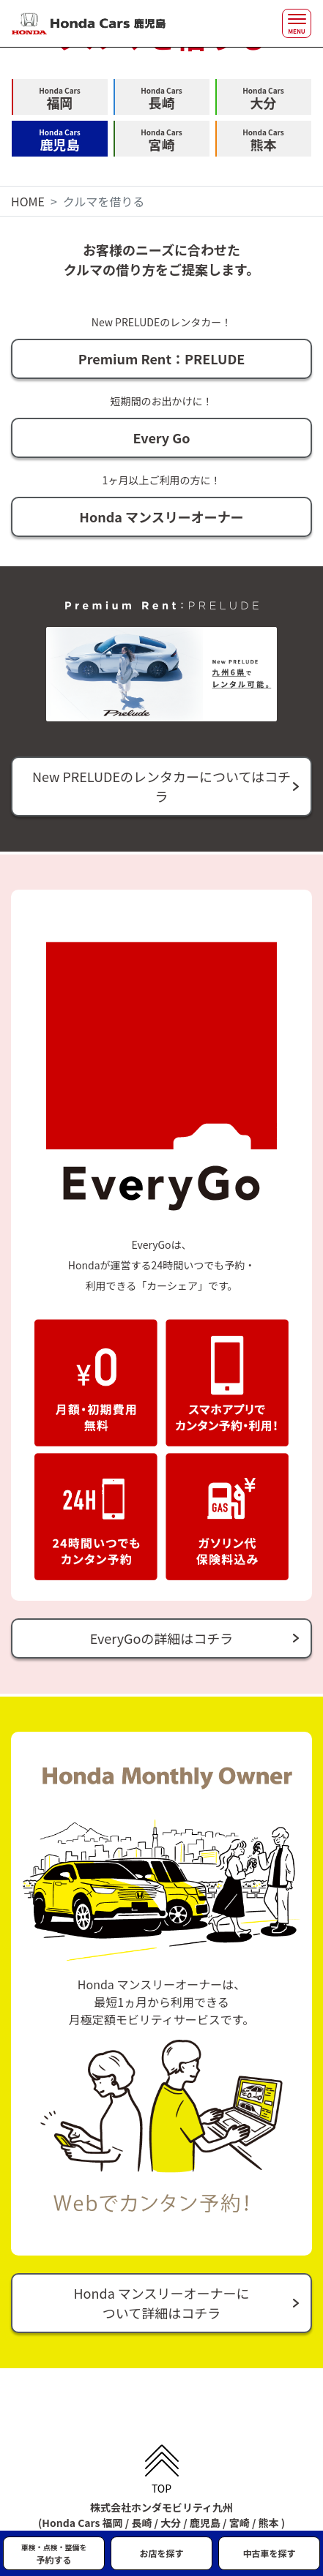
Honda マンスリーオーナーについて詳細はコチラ (162, 2302)
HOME (28, 201)
